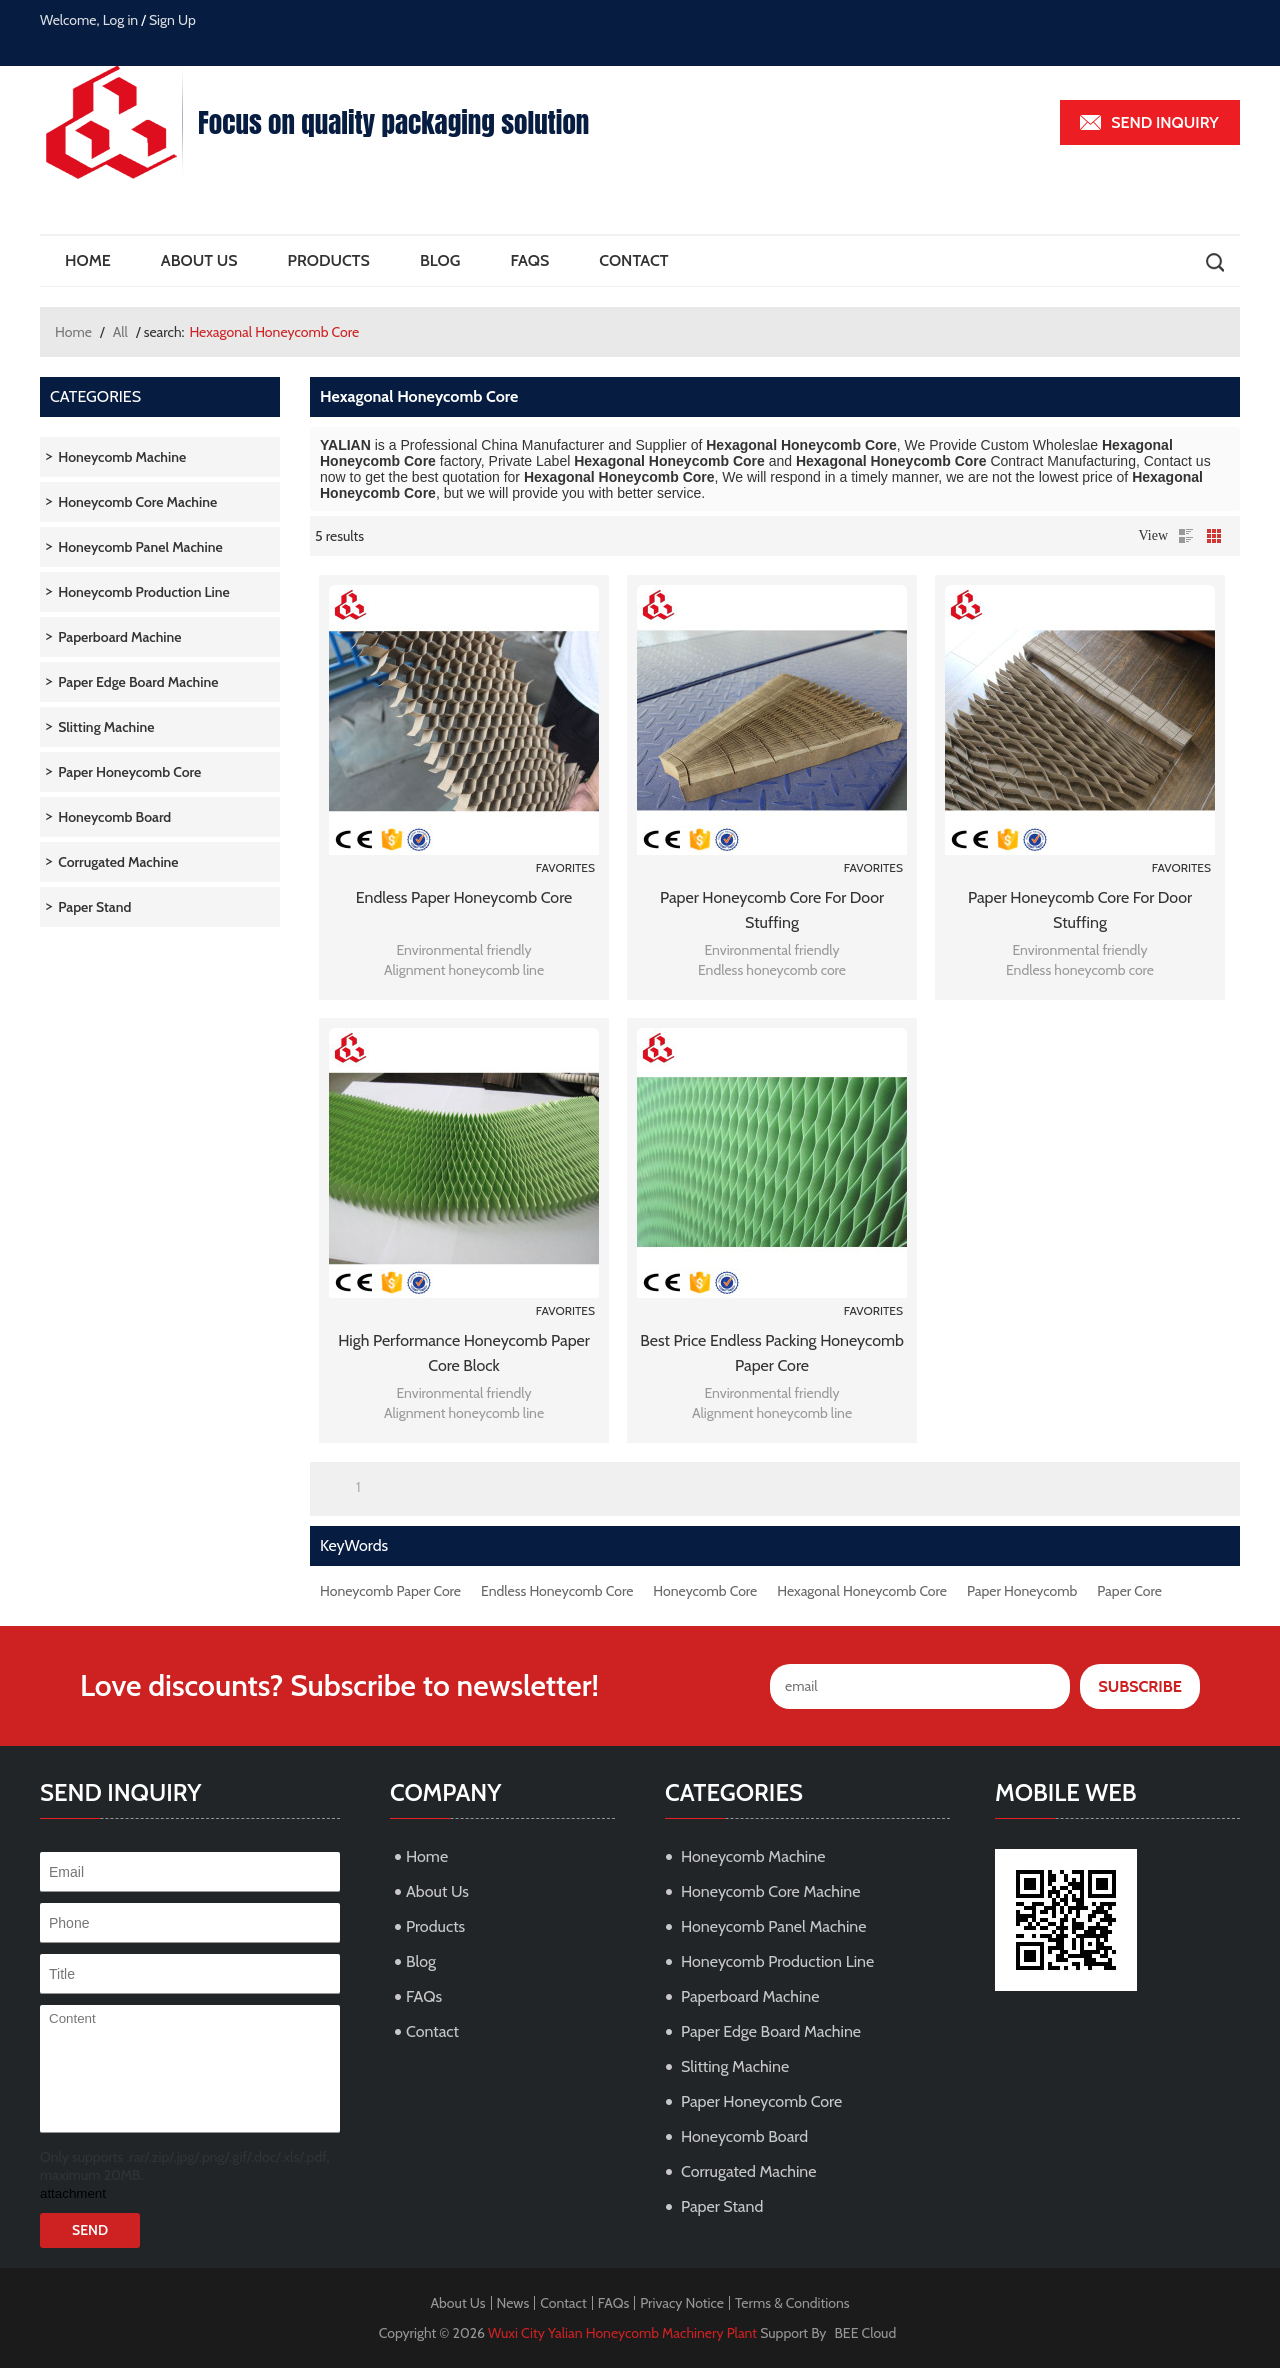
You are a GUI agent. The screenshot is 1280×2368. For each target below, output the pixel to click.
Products (329, 260)
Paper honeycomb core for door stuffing (772, 910)
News (513, 2303)
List (1186, 536)
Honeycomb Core (705, 1591)
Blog (440, 260)
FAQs (529, 260)
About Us (199, 260)
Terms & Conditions (792, 2303)
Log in (121, 20)
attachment (73, 2193)
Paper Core (1129, 1591)
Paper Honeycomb (1022, 1591)
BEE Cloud (866, 2333)
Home (88, 260)
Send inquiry (1165, 122)
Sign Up (172, 20)
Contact (633, 260)
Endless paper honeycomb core (464, 897)
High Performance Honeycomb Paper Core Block (464, 1353)
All (120, 332)
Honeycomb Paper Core (390, 1591)
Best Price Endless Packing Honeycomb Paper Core (772, 1353)
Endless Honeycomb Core (557, 1591)
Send (90, 2230)
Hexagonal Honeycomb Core (862, 1591)
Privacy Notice (682, 2303)
